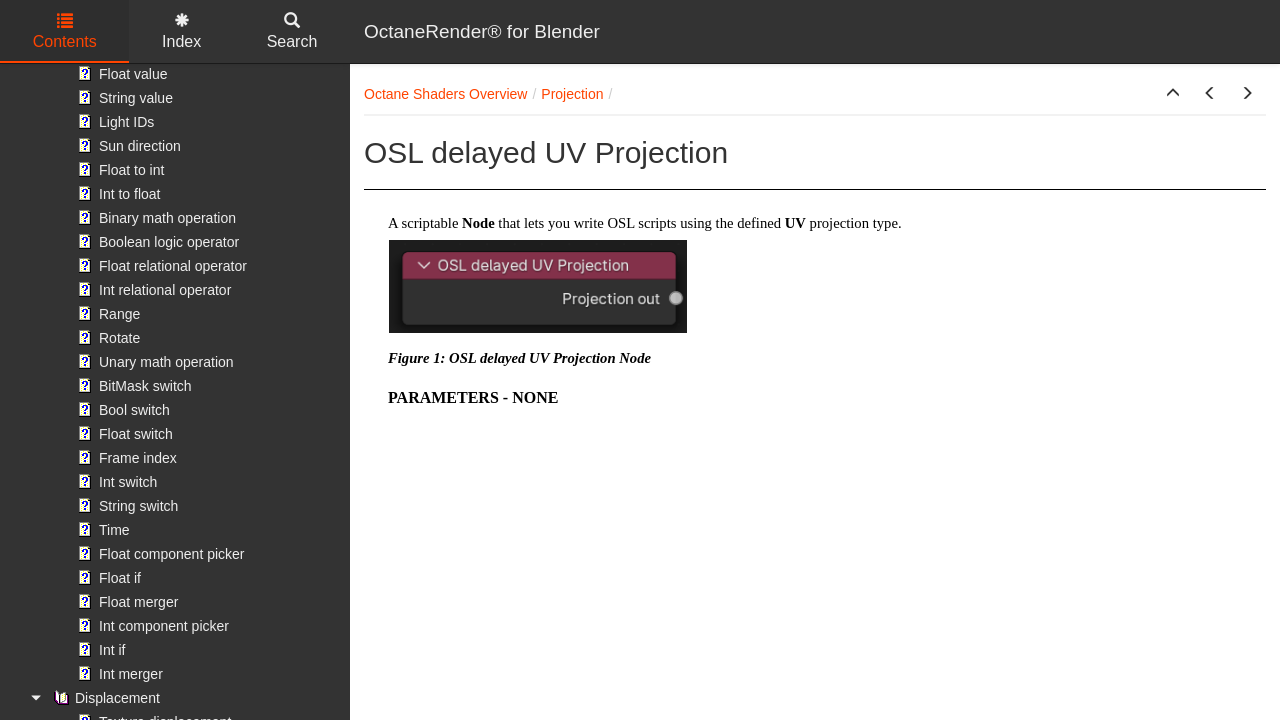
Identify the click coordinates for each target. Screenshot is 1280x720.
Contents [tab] (65, 31)
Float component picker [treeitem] (159, 554)
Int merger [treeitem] (118, 674)
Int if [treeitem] (99, 650)
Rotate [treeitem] (106, 338)
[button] (1173, 94)
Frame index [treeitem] (125, 458)
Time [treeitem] (101, 530)
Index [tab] (181, 31)
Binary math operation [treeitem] (154, 218)
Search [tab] (292, 31)
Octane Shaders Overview (445, 94)
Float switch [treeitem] (123, 434)
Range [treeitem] (106, 314)
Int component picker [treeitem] (151, 626)
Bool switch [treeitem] (121, 410)
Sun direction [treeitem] (127, 146)
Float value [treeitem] (120, 74)
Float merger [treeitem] (125, 602)
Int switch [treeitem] (115, 482)
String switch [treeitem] (125, 506)
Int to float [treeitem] (116, 194)
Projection (572, 94)
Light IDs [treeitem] (113, 122)
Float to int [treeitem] (118, 170)
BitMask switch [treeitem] (132, 386)
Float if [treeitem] (107, 578)
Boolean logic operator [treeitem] (156, 242)
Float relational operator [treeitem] (160, 266)
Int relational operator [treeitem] (152, 290)
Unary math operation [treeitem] (153, 362)
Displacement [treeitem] (104, 698)
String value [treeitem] (123, 98)
